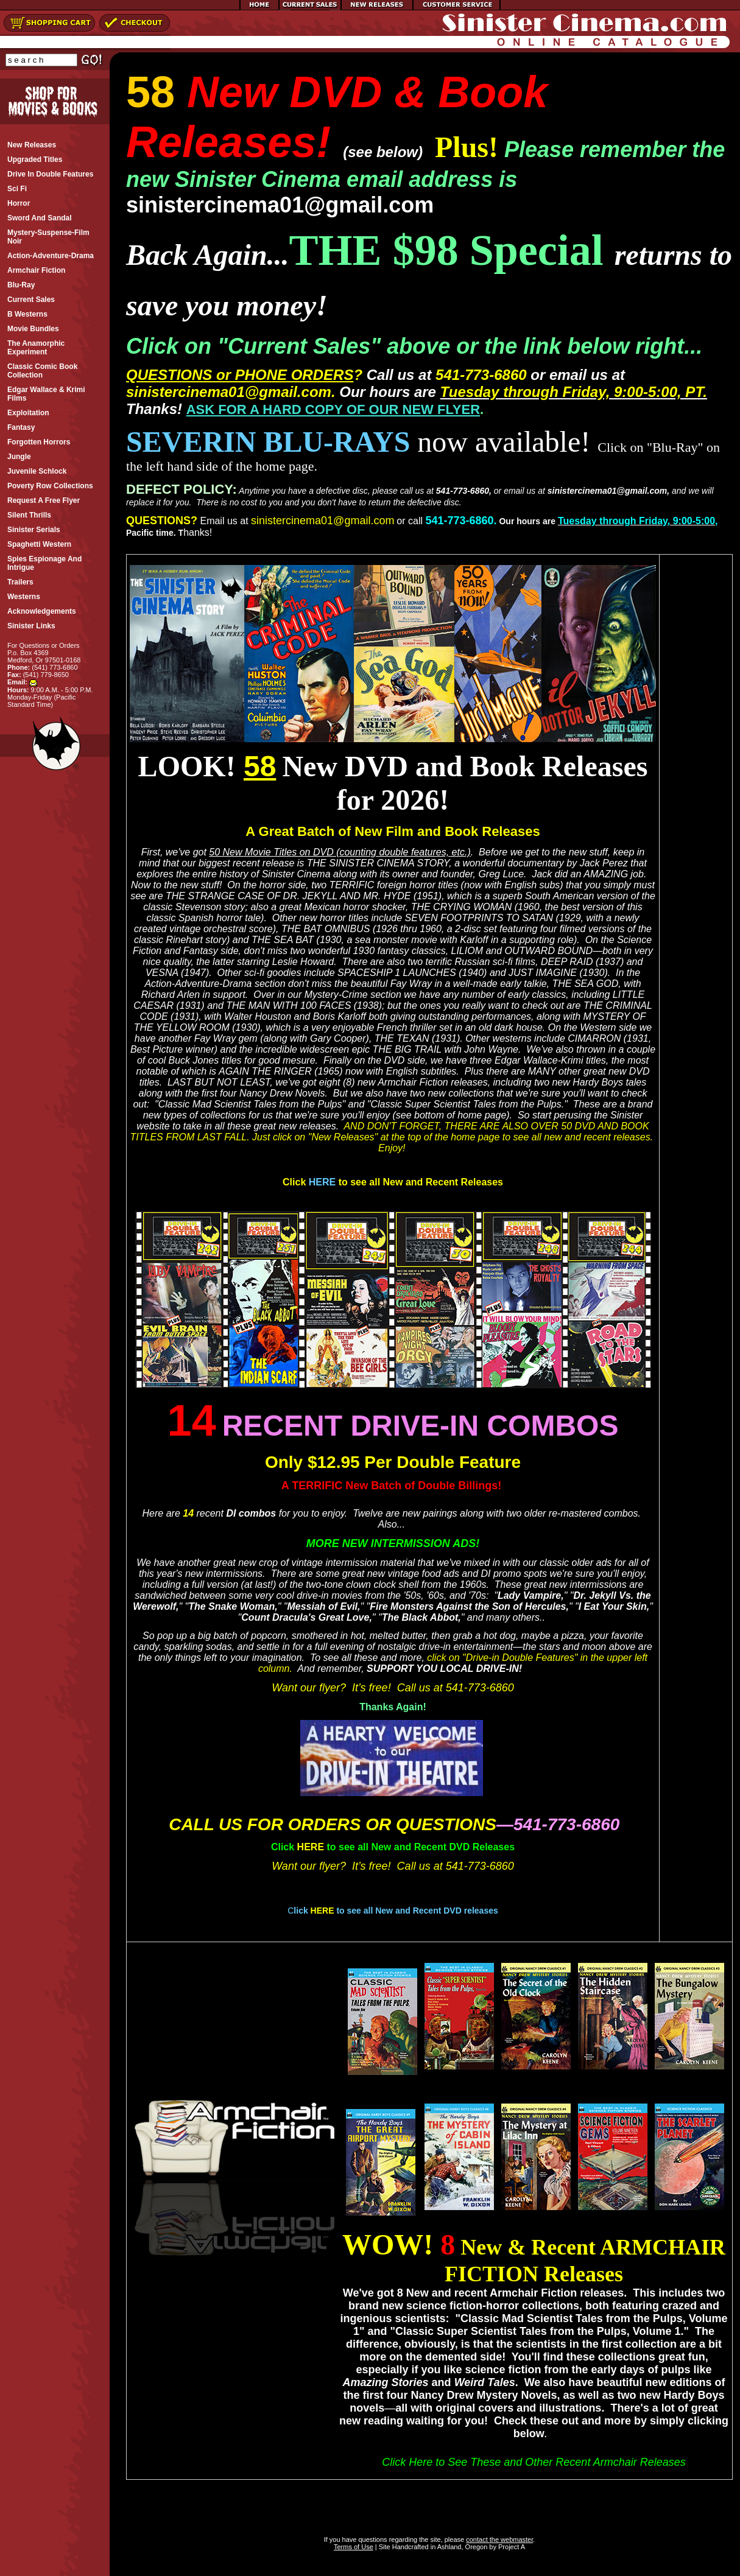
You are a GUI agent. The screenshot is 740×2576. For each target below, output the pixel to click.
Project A (510, 2546)
